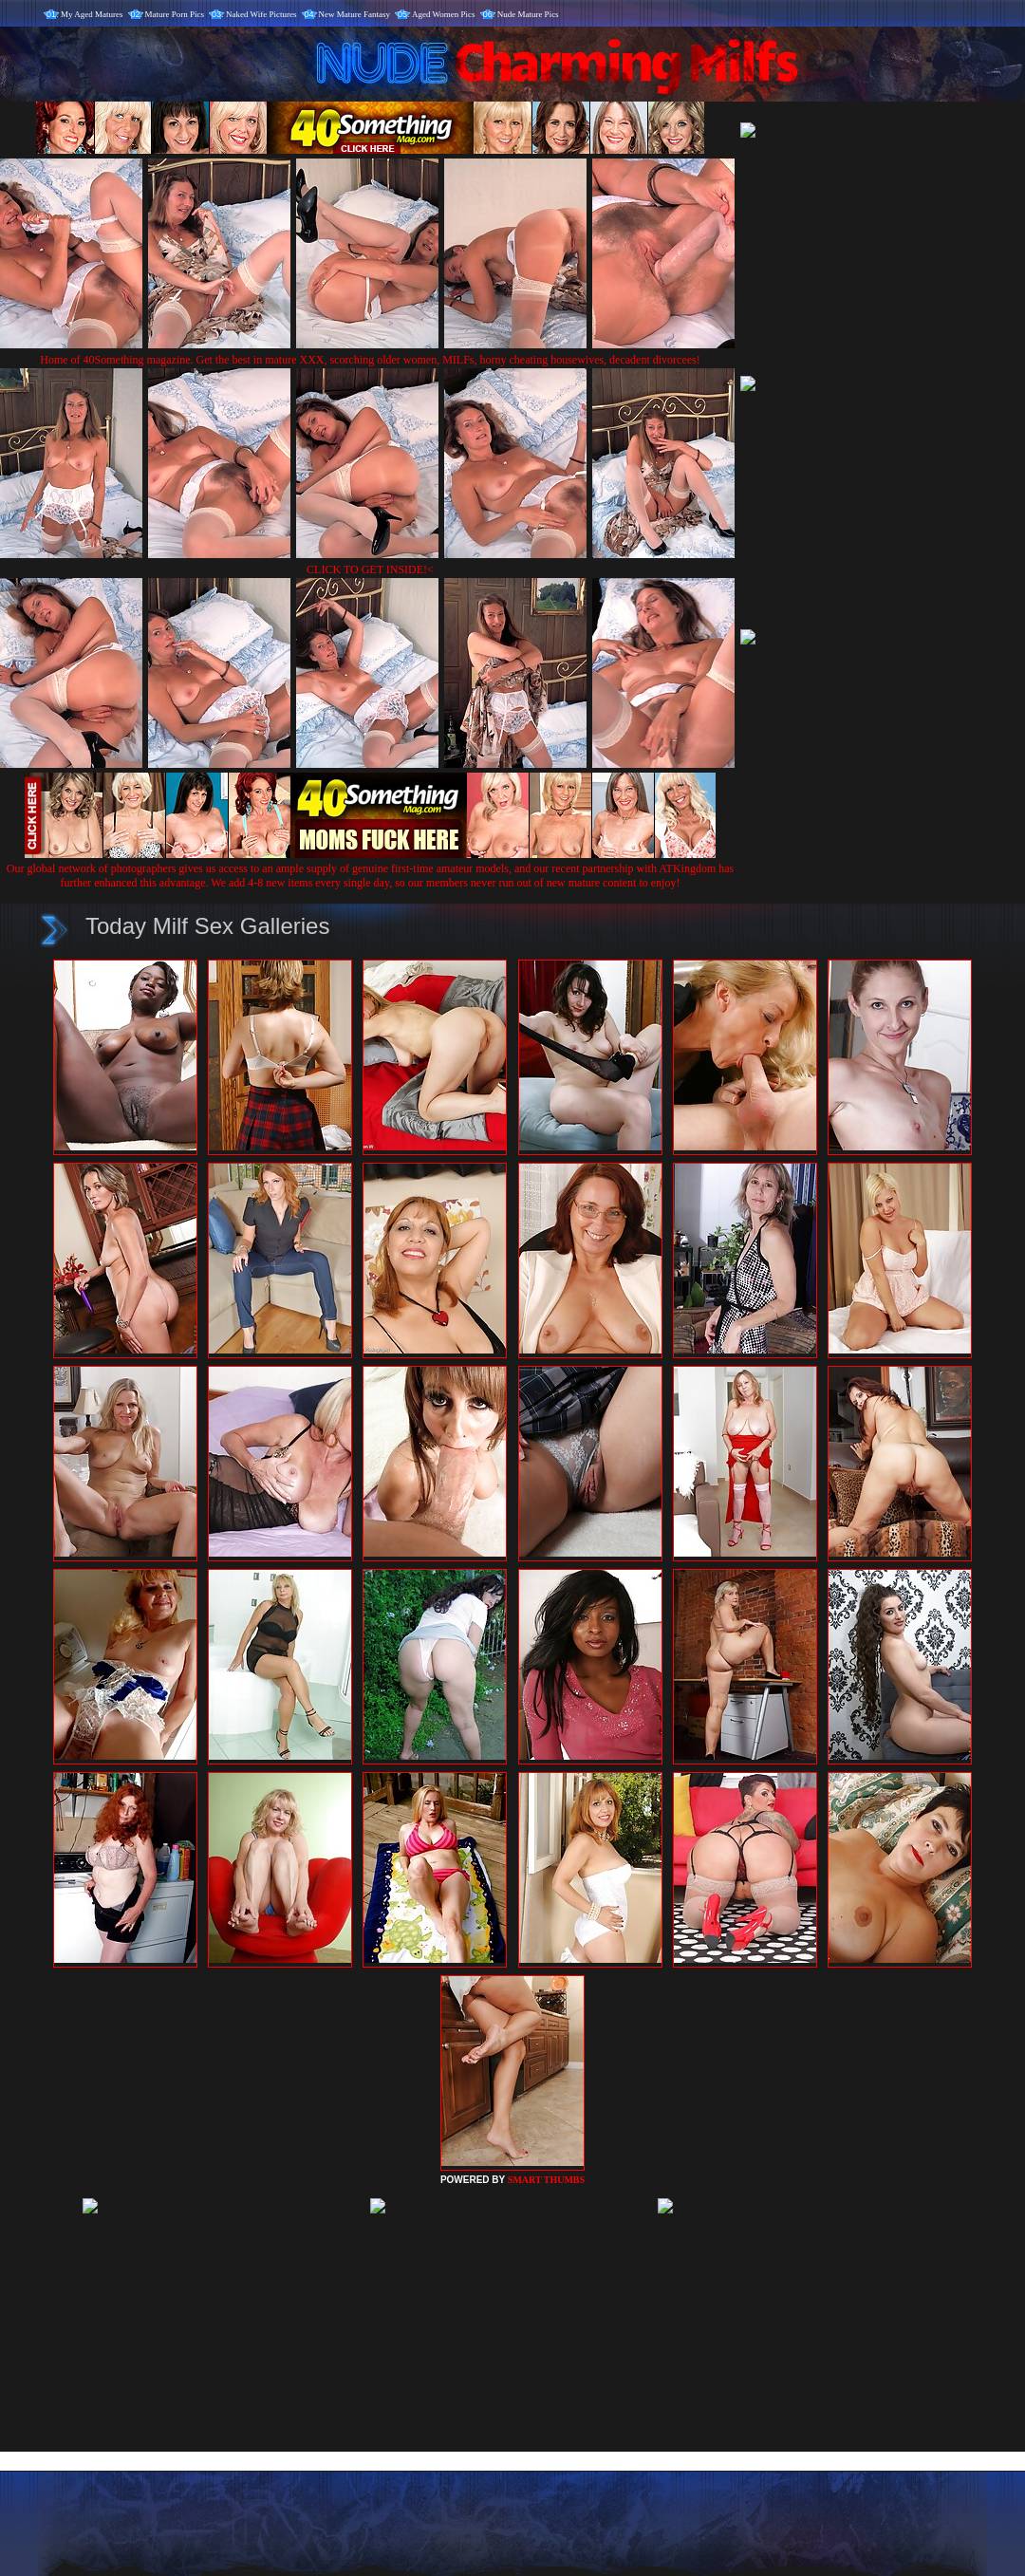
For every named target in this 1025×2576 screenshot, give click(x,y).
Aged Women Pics (443, 14)
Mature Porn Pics (175, 14)
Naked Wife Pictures (261, 14)
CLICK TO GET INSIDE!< (370, 569)
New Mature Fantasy (354, 14)
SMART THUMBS (546, 2180)
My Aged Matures (92, 14)
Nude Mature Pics (528, 14)
